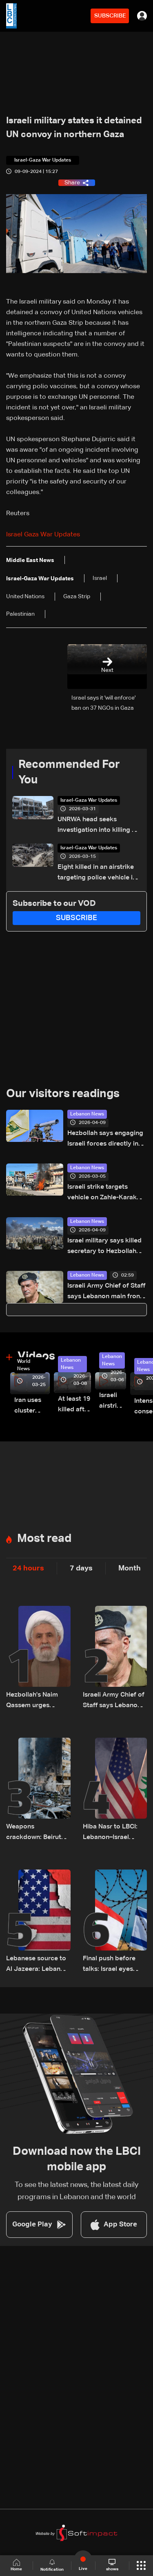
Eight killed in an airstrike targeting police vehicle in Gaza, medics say (97, 873)
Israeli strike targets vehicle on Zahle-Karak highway (102, 1193)
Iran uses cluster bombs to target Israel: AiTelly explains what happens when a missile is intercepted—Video (32, 1406)
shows (112, 2565)
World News (23, 1365)
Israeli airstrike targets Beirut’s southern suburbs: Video (112, 1401)
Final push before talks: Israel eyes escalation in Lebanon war (109, 1965)
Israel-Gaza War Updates (88, 800)
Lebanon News (87, 1114)
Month (129, 1568)
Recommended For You (69, 772)
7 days (81, 1568)
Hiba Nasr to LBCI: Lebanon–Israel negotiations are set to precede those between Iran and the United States (114, 1833)
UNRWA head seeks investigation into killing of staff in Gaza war (98, 825)
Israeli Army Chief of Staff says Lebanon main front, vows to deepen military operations (106, 1292)
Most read (44, 1538)
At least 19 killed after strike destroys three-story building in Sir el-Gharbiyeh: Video (74, 1405)
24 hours (28, 1568)
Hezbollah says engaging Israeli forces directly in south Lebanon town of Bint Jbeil (105, 1139)
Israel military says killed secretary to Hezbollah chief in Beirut (104, 1247)
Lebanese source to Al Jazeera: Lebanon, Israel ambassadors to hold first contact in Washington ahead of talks (38, 1965)
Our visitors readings (63, 1094)
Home (16, 2565)
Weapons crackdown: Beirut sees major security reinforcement (35, 1833)
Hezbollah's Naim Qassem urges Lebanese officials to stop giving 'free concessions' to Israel (37, 1701)
